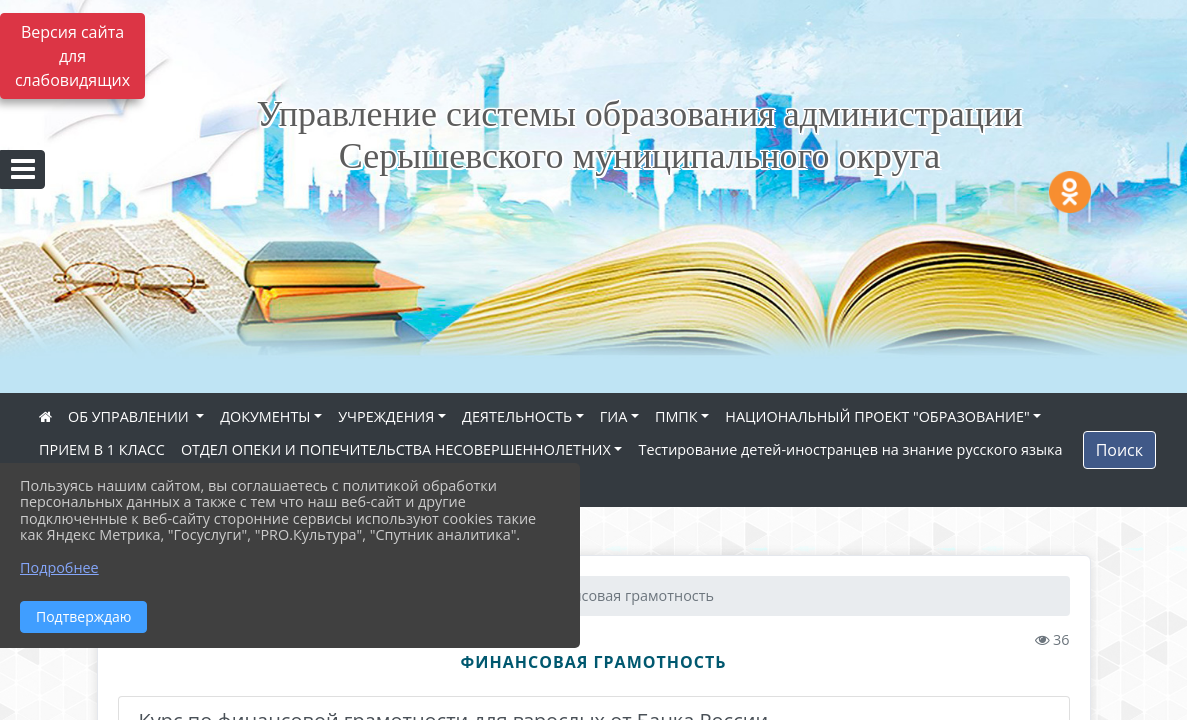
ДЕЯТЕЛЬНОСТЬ (517, 416)
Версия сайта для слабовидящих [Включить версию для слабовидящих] (72, 56)
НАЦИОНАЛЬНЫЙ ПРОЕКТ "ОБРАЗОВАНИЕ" (877, 416)
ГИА (614, 416)
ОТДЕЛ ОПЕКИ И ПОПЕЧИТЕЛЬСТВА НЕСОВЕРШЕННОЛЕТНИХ (396, 449)
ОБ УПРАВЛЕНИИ (130, 416)
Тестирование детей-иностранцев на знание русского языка (850, 449)
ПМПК (676, 416)
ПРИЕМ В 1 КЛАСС (102, 449)
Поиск (1119, 450)
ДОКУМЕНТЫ (265, 416)
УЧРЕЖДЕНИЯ (386, 416)
